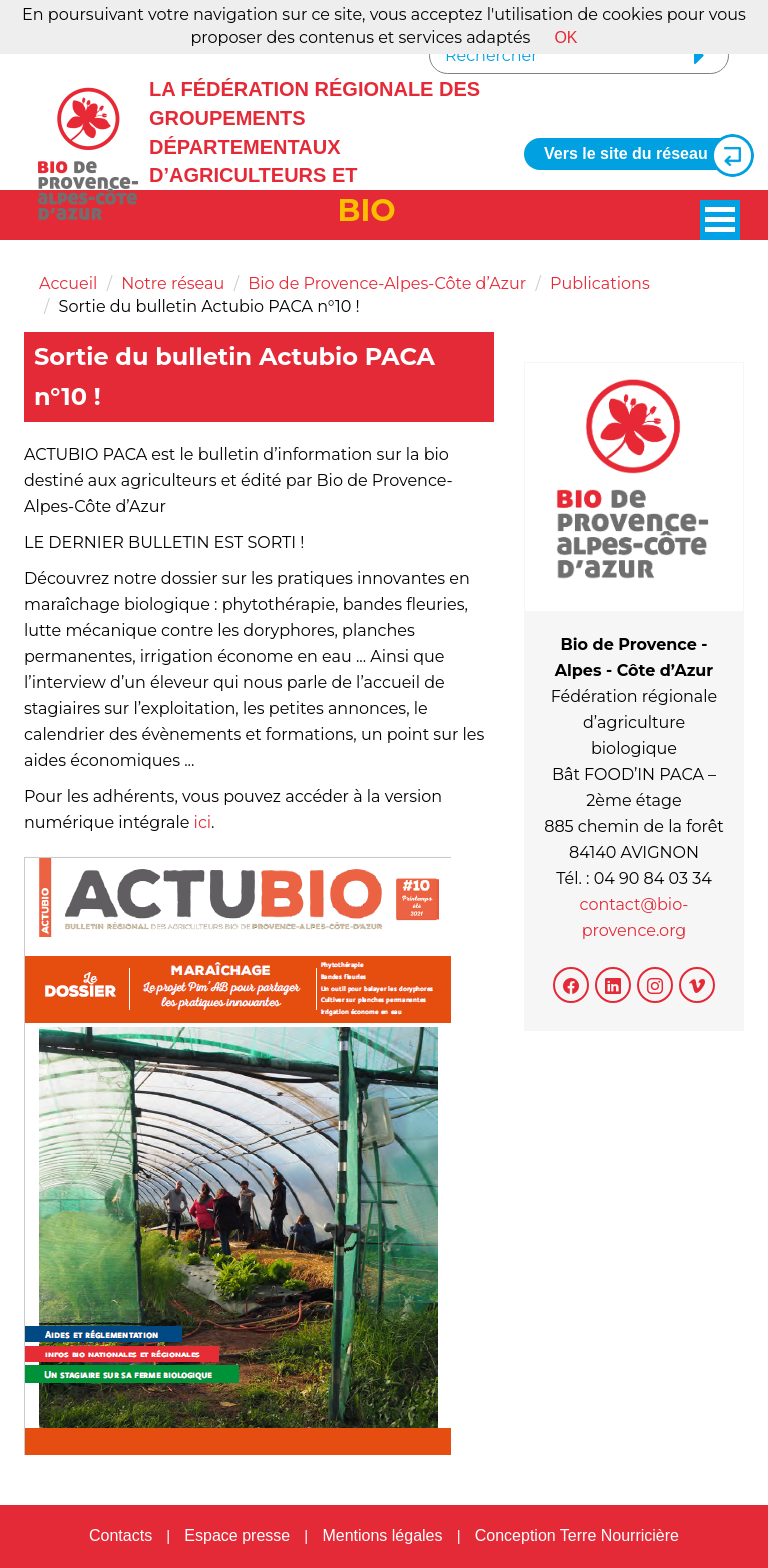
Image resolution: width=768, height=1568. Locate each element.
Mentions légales (382, 1535)
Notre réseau (172, 283)
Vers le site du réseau (641, 154)
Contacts (120, 1535)
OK (565, 37)
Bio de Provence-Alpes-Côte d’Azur (387, 283)
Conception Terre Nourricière (577, 1535)
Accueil (68, 283)
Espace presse (237, 1535)
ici (203, 822)
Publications (600, 283)
